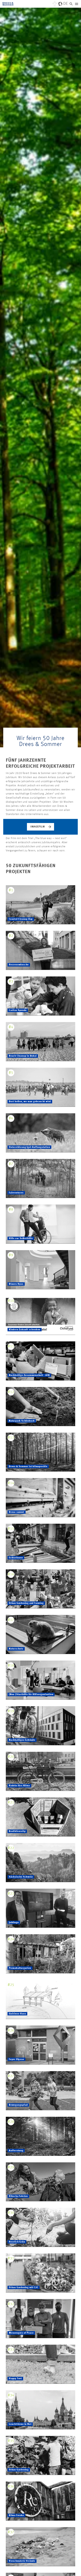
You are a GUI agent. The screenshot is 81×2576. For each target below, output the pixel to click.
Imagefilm (37, 870)
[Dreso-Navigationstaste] (76, 4)
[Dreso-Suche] (71, 4)
